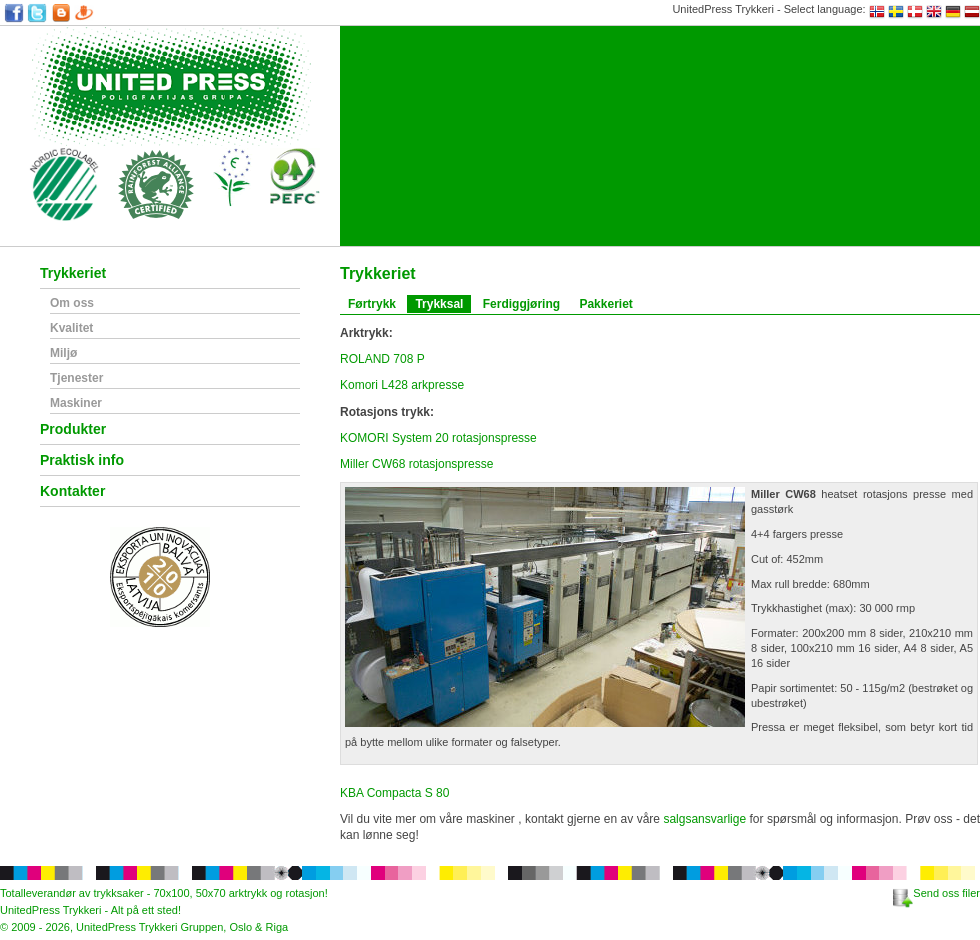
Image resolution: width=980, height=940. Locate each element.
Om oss (72, 303)
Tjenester (76, 378)
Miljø (63, 353)
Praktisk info (82, 460)
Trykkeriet (73, 273)
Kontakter (72, 491)
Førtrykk (372, 304)
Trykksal (439, 304)
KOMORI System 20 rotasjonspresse (438, 438)
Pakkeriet (605, 304)
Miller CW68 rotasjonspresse (416, 464)
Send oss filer (936, 893)
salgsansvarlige (704, 819)
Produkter (73, 429)
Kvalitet (71, 328)
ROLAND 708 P (382, 359)
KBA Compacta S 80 (394, 793)
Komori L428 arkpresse (402, 385)
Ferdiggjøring (521, 304)
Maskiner (76, 403)
